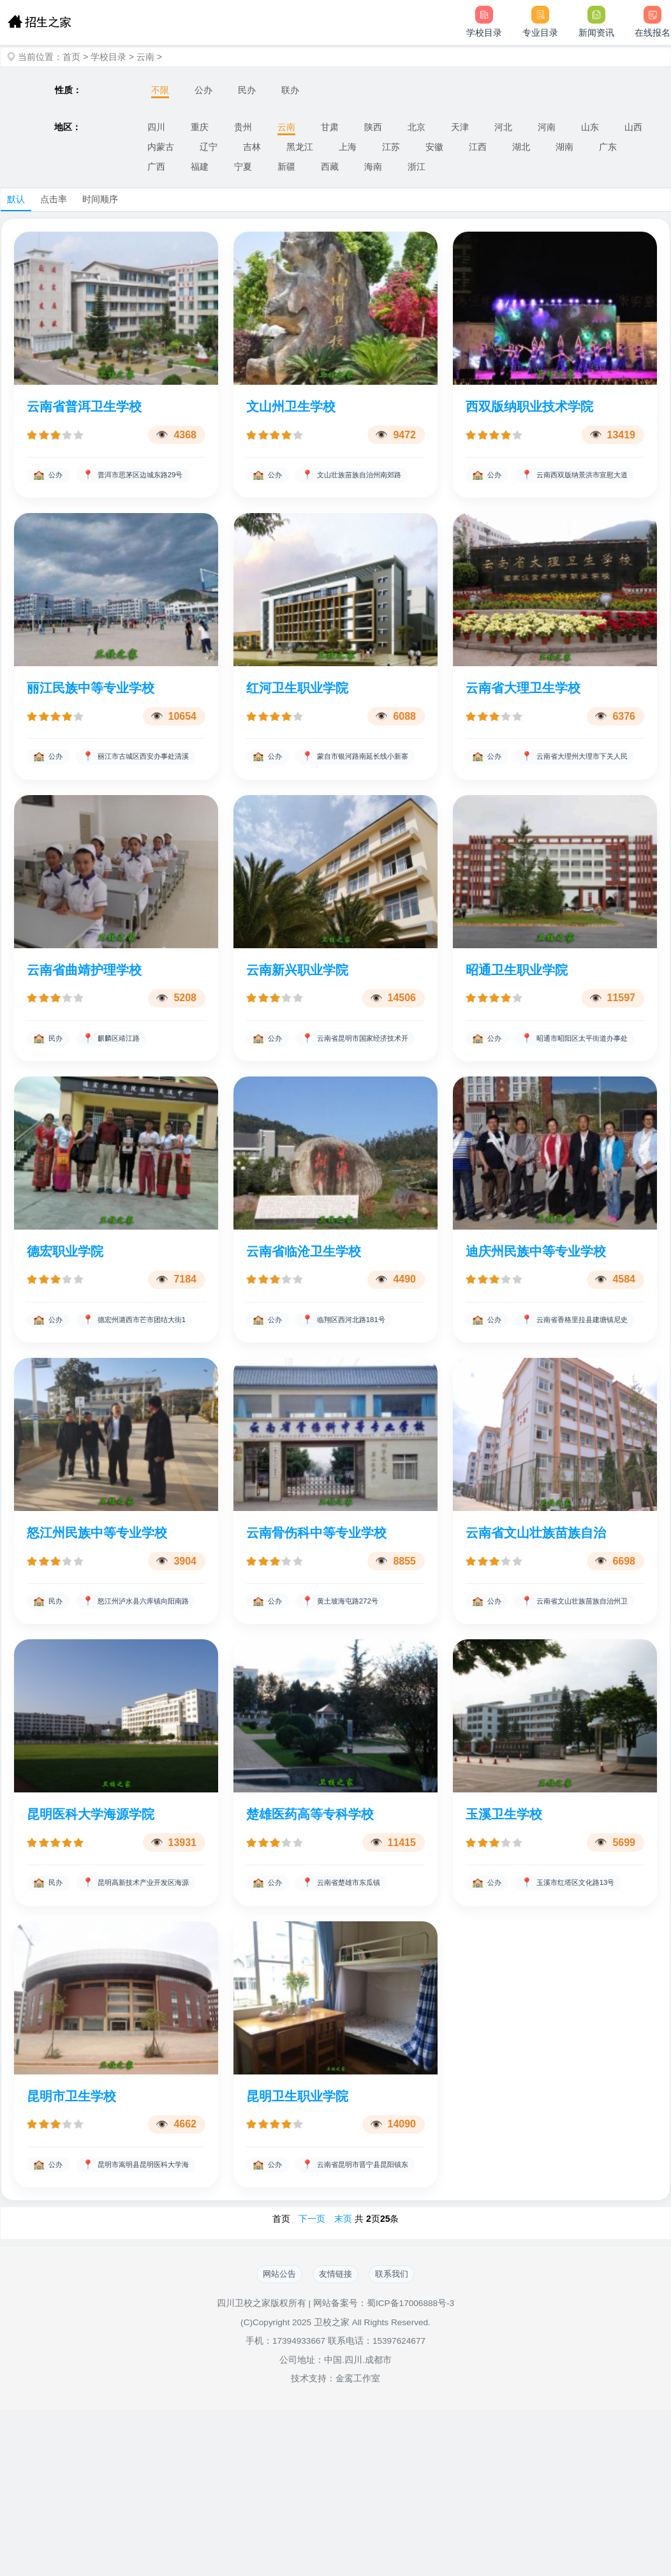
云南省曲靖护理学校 (84, 1016)
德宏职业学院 (65, 1321)
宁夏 (243, 166)
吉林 (252, 147)
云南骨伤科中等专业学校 (316, 1626)
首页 (71, 57)
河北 (503, 127)
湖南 (564, 147)
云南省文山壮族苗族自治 (536, 1626)
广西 (156, 166)
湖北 (521, 147)
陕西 (373, 127)
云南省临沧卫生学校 (303, 1321)
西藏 (330, 166)
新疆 (286, 166)
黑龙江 (299, 147)
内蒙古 (160, 147)
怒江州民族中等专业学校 (97, 1626)
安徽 (434, 147)
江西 (478, 147)
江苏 (391, 147)
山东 (590, 127)
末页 (343, 2383)
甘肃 (330, 127)
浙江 (416, 166)
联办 (290, 90)
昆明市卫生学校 (71, 2237)
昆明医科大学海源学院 (90, 1932)
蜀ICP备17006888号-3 (410, 2470)
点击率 (53, 199)
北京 (416, 127)
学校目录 (108, 57)
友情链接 (335, 2439)
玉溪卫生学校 (504, 1932)
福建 (200, 166)
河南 (547, 127)
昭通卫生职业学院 (517, 1016)
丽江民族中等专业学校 (90, 711)
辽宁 (209, 147)
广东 (608, 147)
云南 (145, 57)
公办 (203, 90)
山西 (633, 127)
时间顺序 (100, 199)
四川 (156, 127)
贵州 (243, 127)
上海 (348, 147)
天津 (460, 127)
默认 (16, 199)
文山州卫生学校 (291, 406)
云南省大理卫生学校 (523, 711)
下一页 (312, 2383)
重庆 (200, 127)
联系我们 (403, 2439)
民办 (247, 90)
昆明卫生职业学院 (297, 2237)
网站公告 (268, 2439)
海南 (373, 166)
